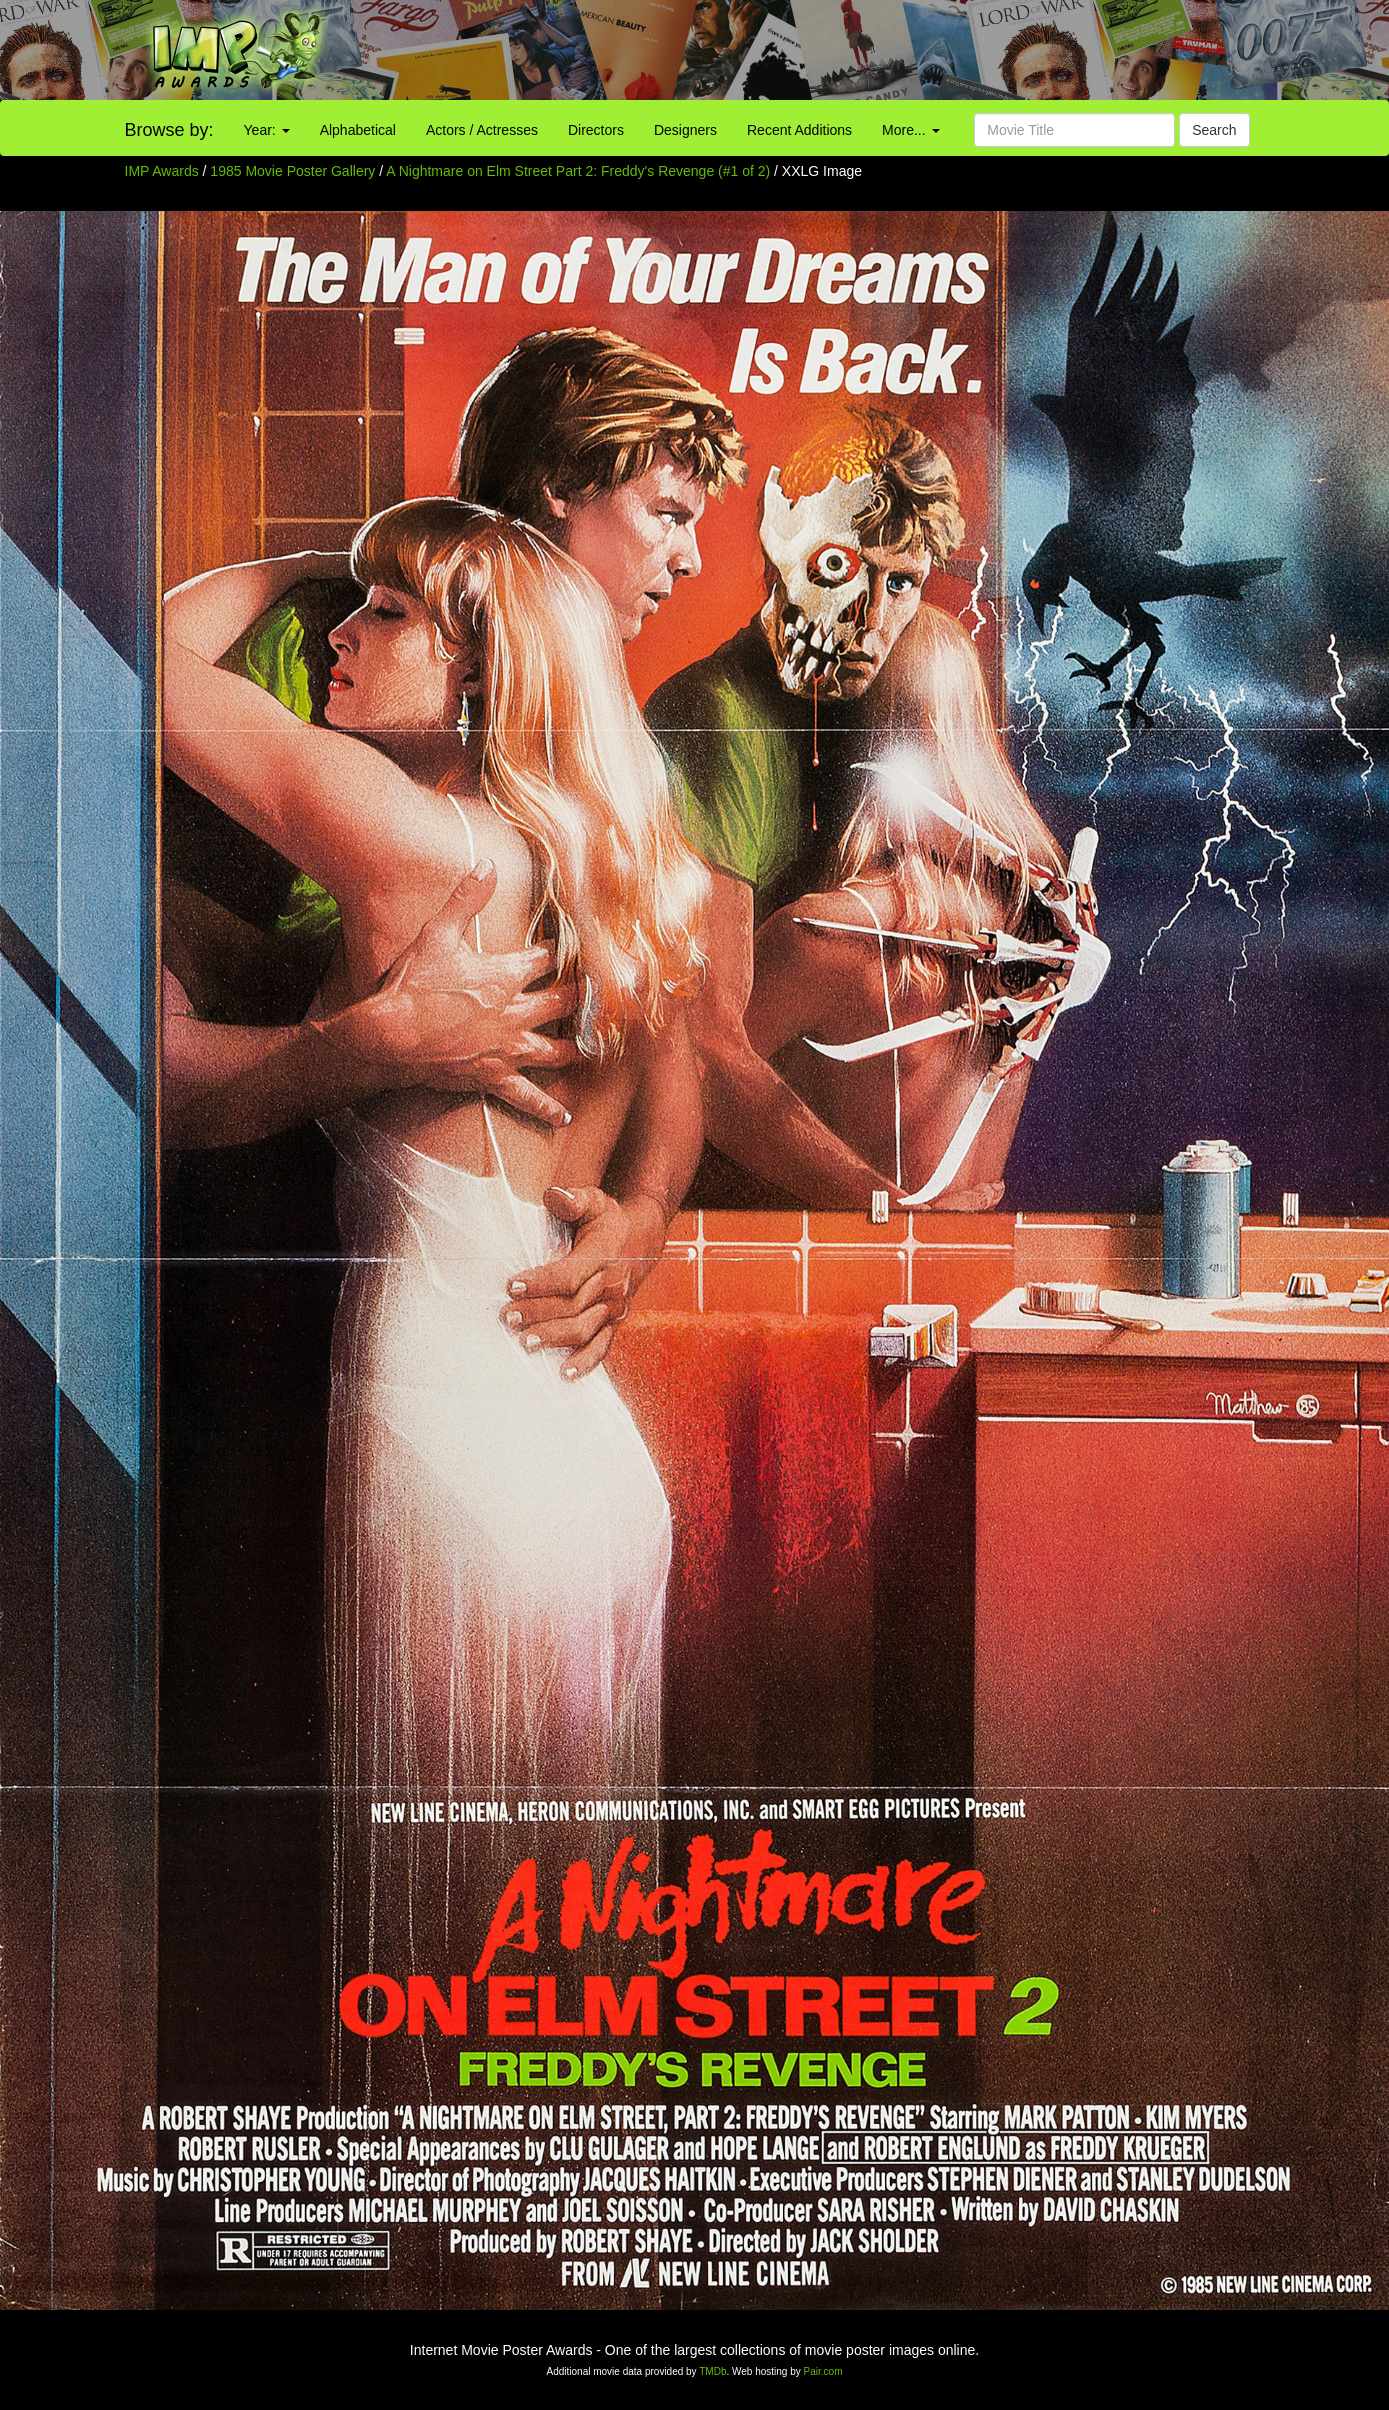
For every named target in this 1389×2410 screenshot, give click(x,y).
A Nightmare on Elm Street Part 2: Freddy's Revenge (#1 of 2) (578, 171)
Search (1214, 130)
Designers (685, 130)
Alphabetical (358, 130)
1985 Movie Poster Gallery (292, 171)
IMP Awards (162, 171)
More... (910, 130)
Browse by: (169, 130)
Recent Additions (799, 130)
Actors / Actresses (482, 130)
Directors (596, 130)
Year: (267, 130)
